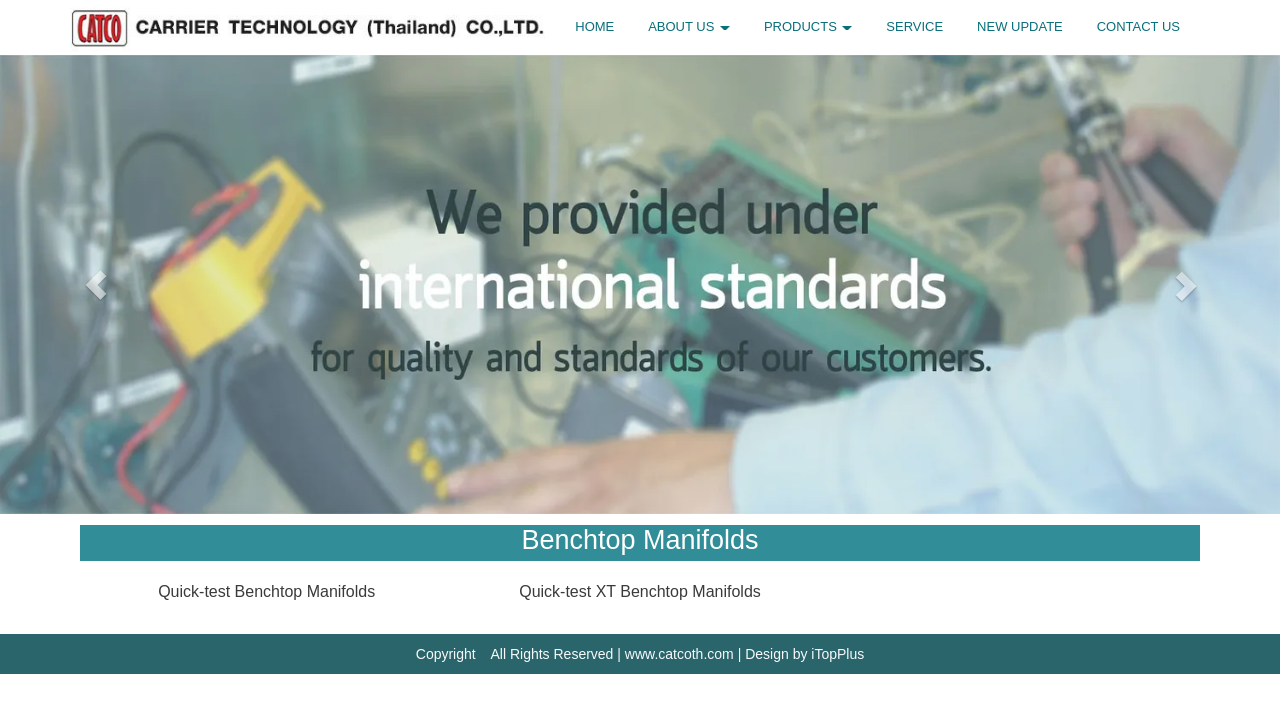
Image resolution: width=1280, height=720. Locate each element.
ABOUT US (689, 26)
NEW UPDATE (1020, 26)
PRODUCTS (808, 26)
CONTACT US (1138, 26)
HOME (594, 26)
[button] (96, 284)
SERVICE (914, 26)
